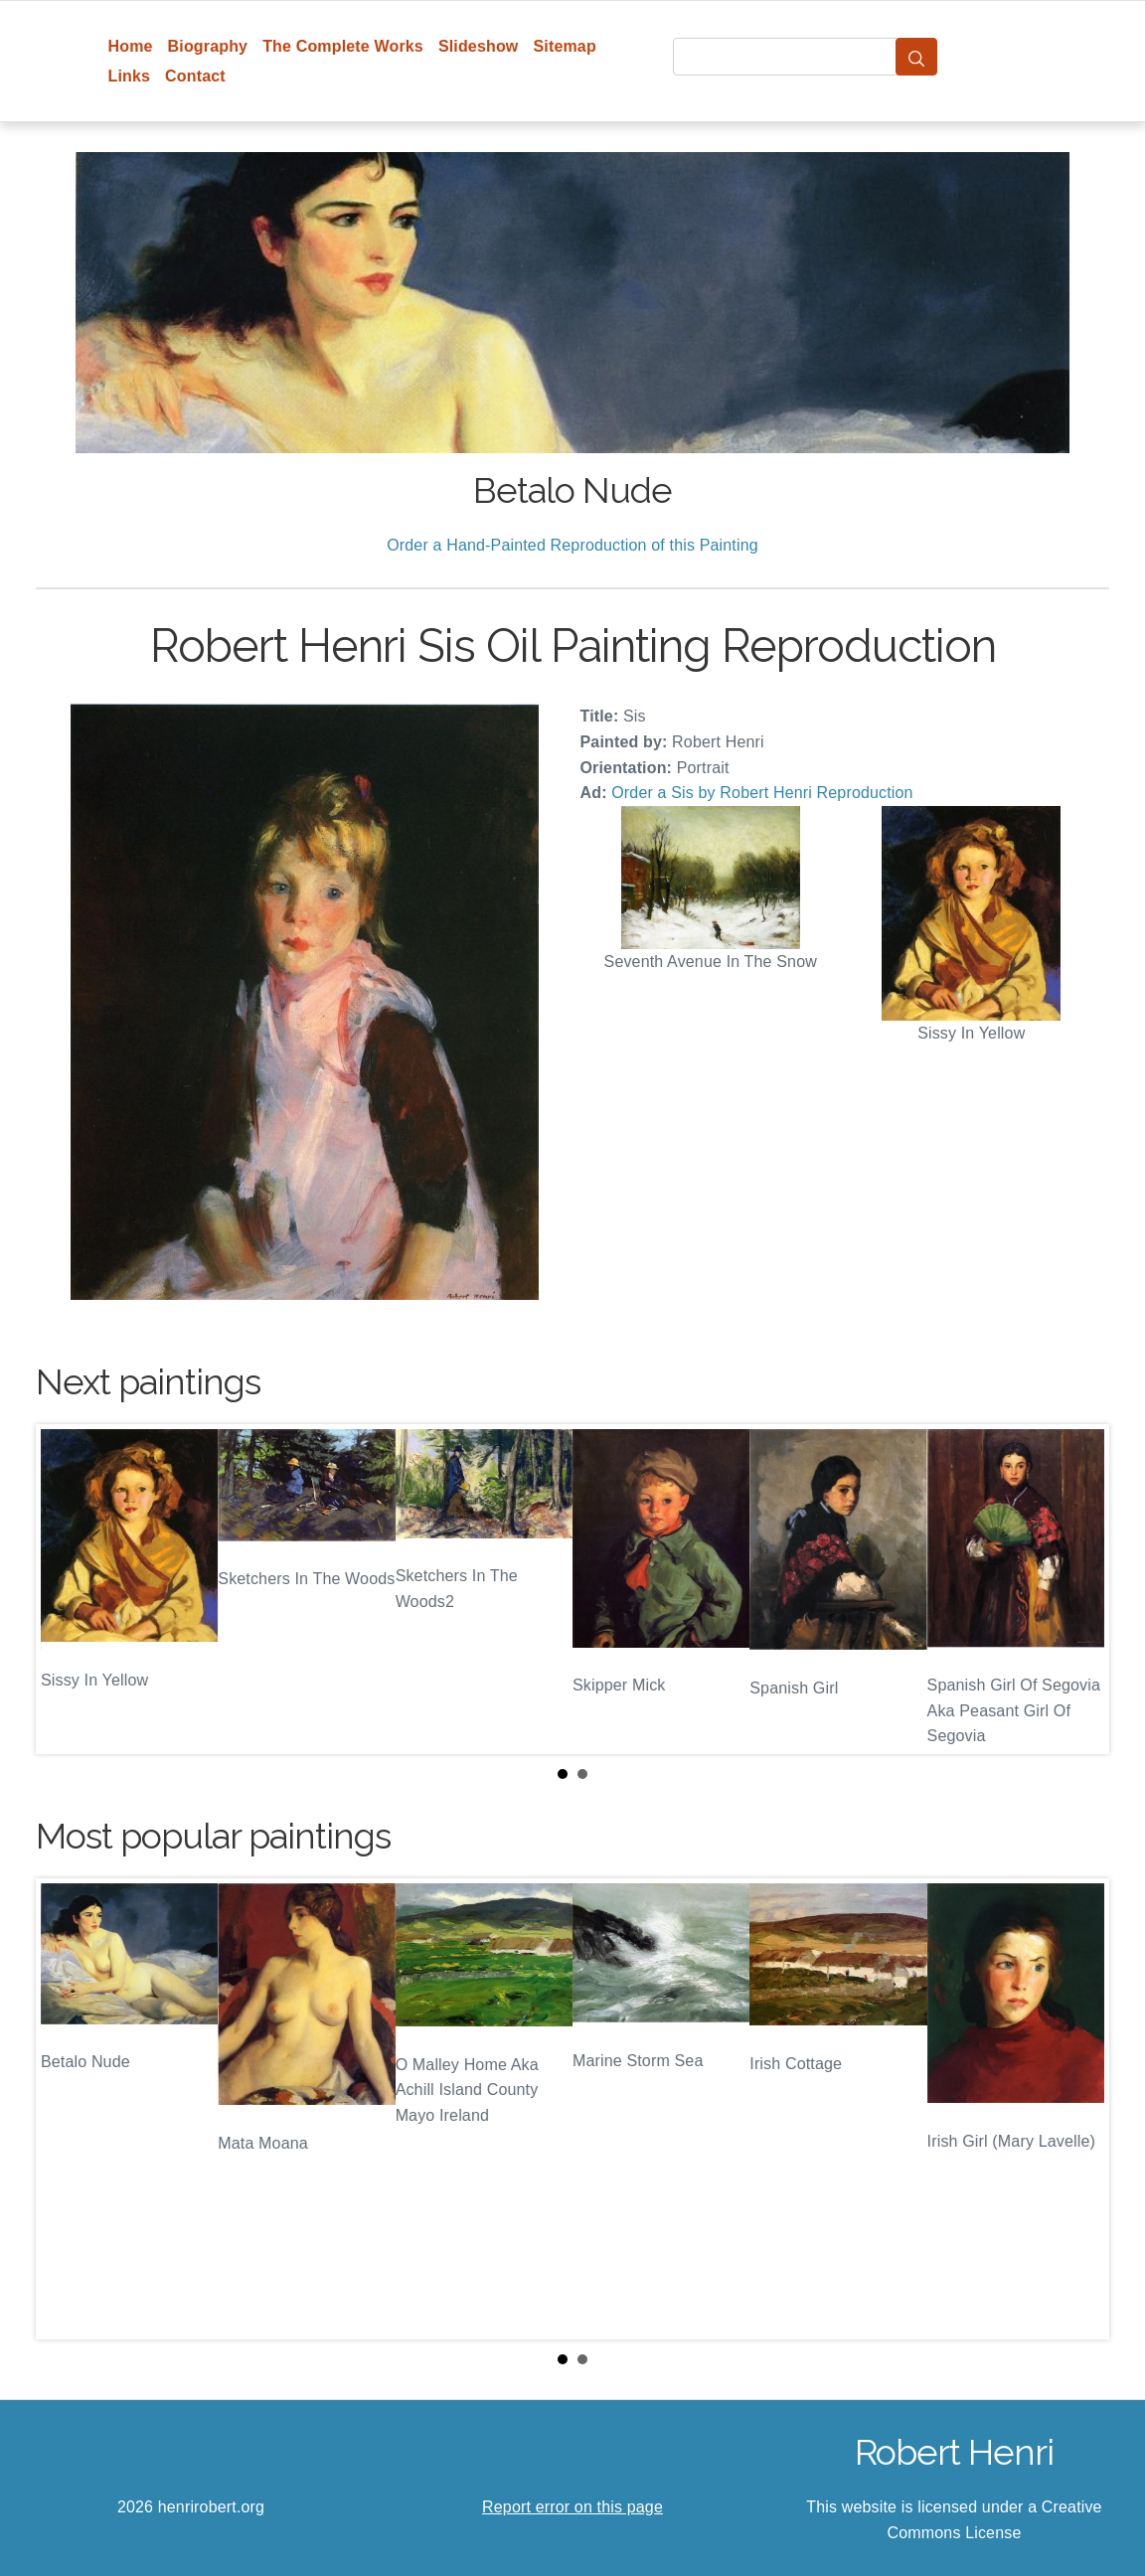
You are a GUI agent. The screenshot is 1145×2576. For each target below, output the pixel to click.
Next (1078, 1589)
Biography (208, 46)
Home (130, 46)
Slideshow (478, 46)
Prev (66, 1589)
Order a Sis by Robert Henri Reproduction (761, 792)
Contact (195, 76)
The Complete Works (342, 46)
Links (129, 76)
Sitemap (564, 46)
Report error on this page (572, 2506)
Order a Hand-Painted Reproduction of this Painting (572, 545)
